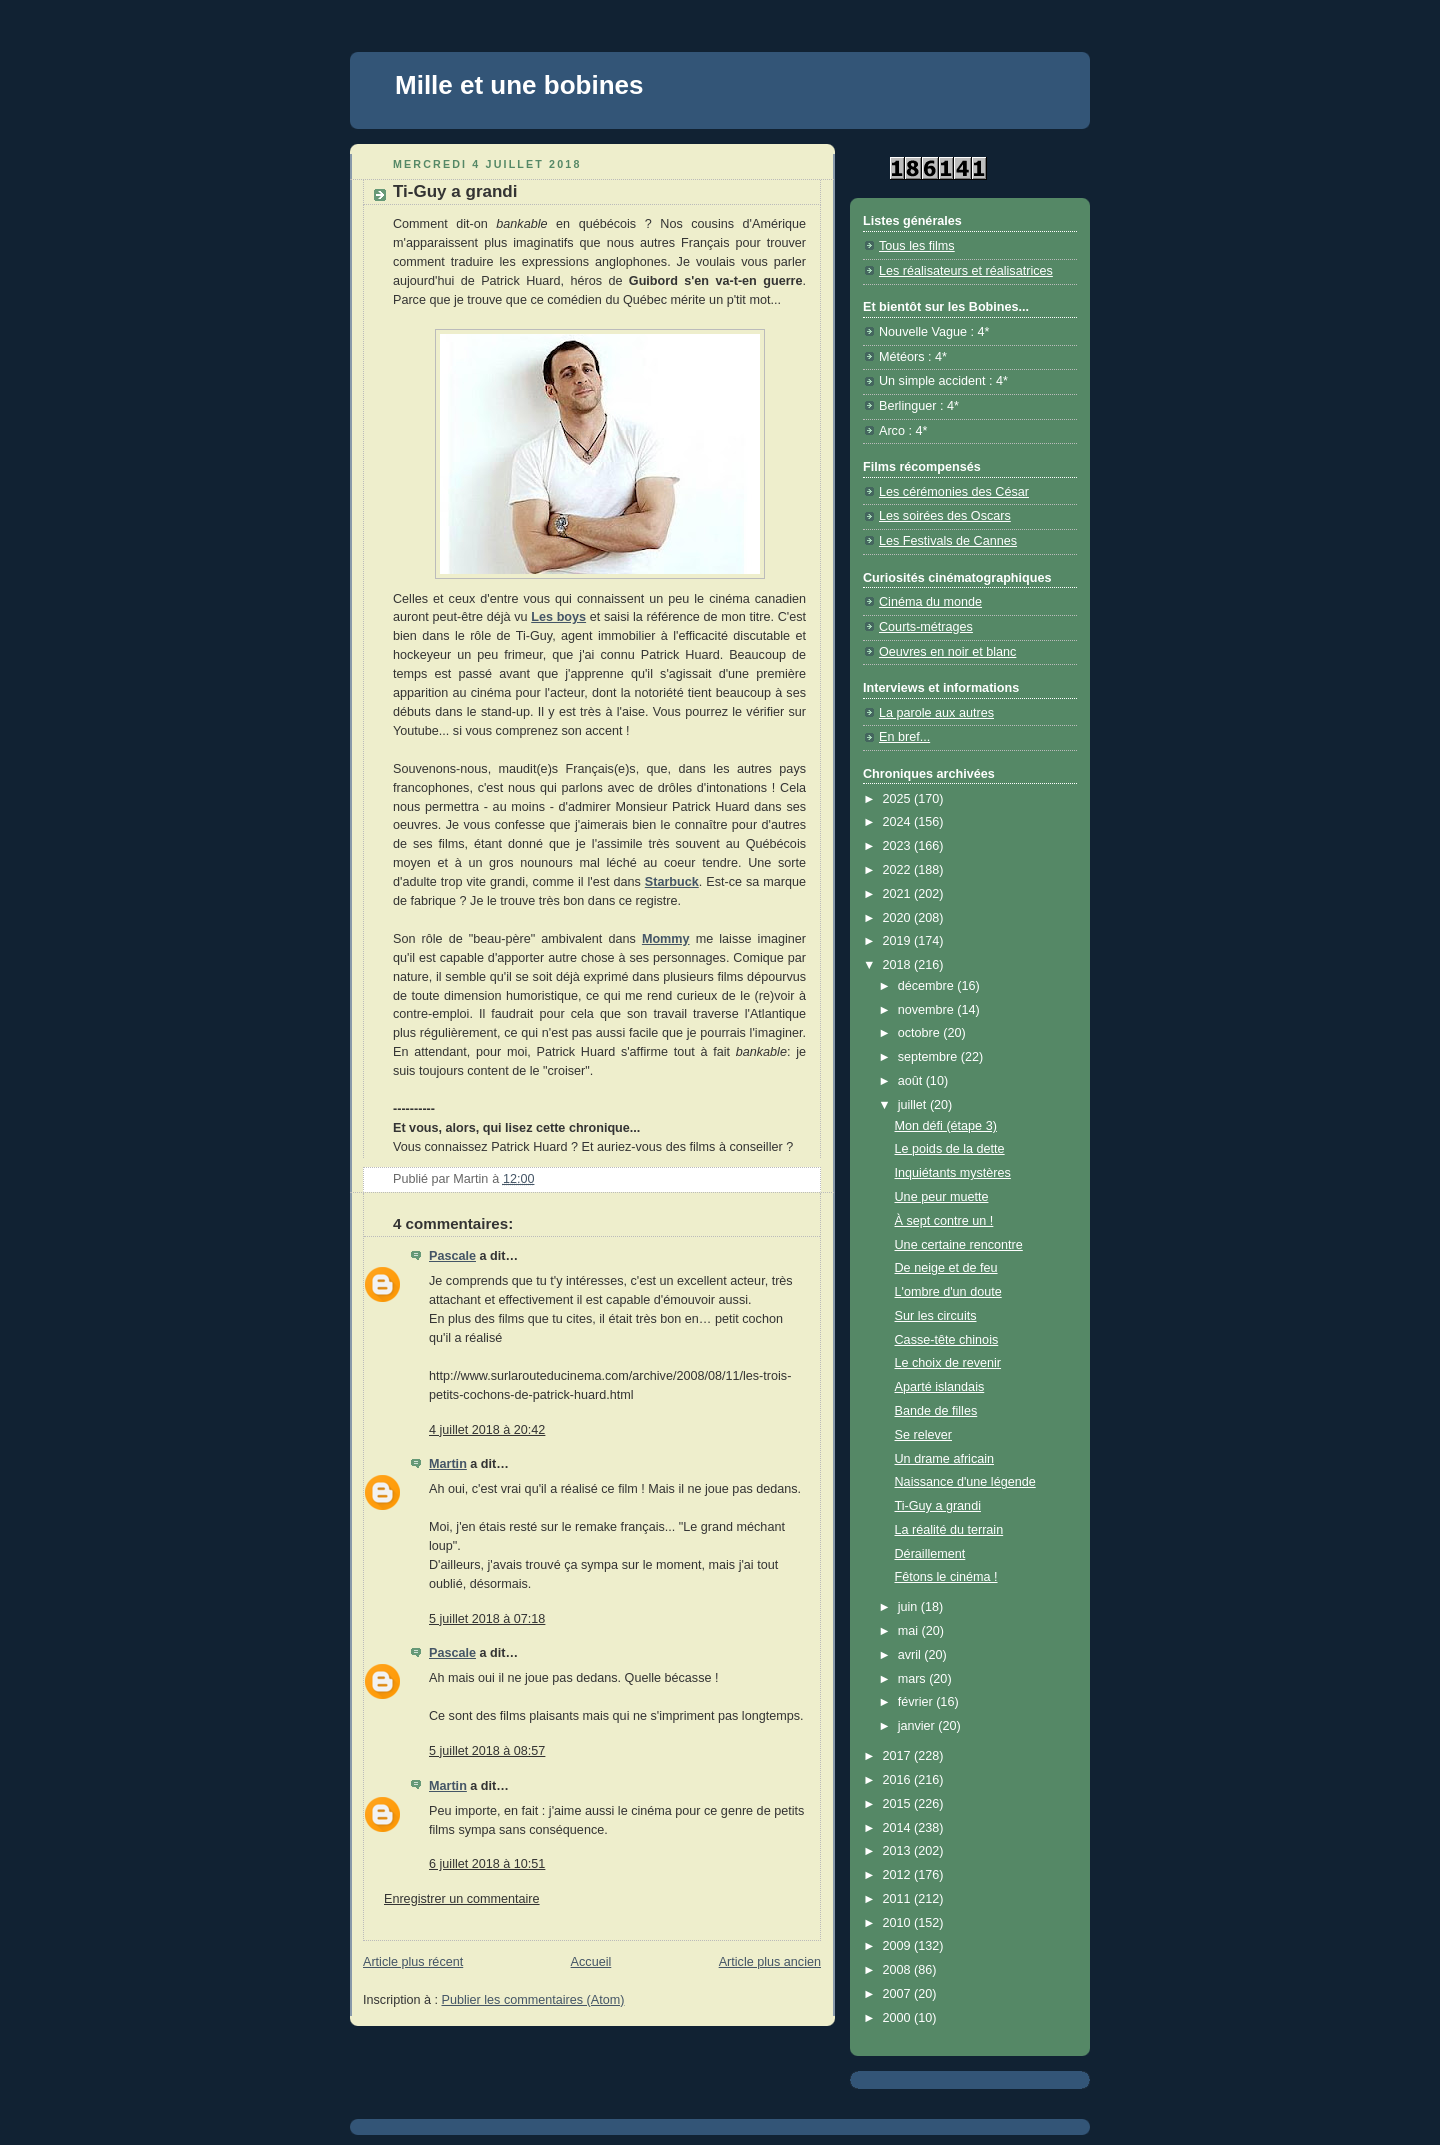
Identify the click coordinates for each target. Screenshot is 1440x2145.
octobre (921, 1033)
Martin (448, 1464)
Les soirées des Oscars (945, 516)
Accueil (591, 1962)
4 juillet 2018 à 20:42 (487, 1430)
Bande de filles (936, 1411)
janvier (918, 1726)
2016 (899, 1780)
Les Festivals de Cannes (948, 541)
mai (910, 1631)
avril (911, 1655)
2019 (899, 941)
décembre (928, 986)
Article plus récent (413, 1962)
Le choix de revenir (948, 1363)
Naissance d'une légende (965, 1482)
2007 (899, 1994)
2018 (899, 965)
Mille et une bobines (519, 85)
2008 (899, 1970)
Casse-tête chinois (947, 1340)
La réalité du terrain (949, 1530)
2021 (899, 894)
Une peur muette (942, 1197)
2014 (899, 1828)
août (912, 1081)
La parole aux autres (936, 713)
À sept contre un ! (944, 1221)
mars (914, 1679)
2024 (899, 822)
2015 (899, 1804)
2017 (899, 1756)
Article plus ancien (770, 1962)
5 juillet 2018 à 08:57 (487, 1751)
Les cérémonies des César (954, 492)
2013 (899, 1851)
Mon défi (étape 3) (946, 1126)
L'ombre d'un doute (948, 1292)
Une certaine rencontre (959, 1245)
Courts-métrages (926, 627)
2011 (899, 1899)
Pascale (452, 1256)
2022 (899, 870)
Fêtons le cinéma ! (946, 1577)
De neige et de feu (946, 1268)
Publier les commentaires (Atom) (533, 2000)
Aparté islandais (940, 1387)
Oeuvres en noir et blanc (947, 652)
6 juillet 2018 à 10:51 (487, 1864)
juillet (914, 1105)
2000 (899, 2018)
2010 (899, 1923)
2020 (899, 918)
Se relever (923, 1435)
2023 (899, 846)
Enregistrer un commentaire (462, 1899)
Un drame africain (945, 1459)
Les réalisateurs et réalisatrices (966, 271)
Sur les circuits (936, 1316)
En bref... (904, 737)
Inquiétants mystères (953, 1173)
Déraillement (930, 1554)
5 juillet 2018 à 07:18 (487, 1619)
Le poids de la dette (950, 1149)
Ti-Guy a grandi (938, 1506)
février (917, 1702)
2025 (899, 799)
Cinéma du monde (930, 602)
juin (909, 1607)
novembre (928, 1010)
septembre (929, 1057)
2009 (899, 1946)
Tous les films (917, 246)
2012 (899, 1875)
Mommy (666, 939)
